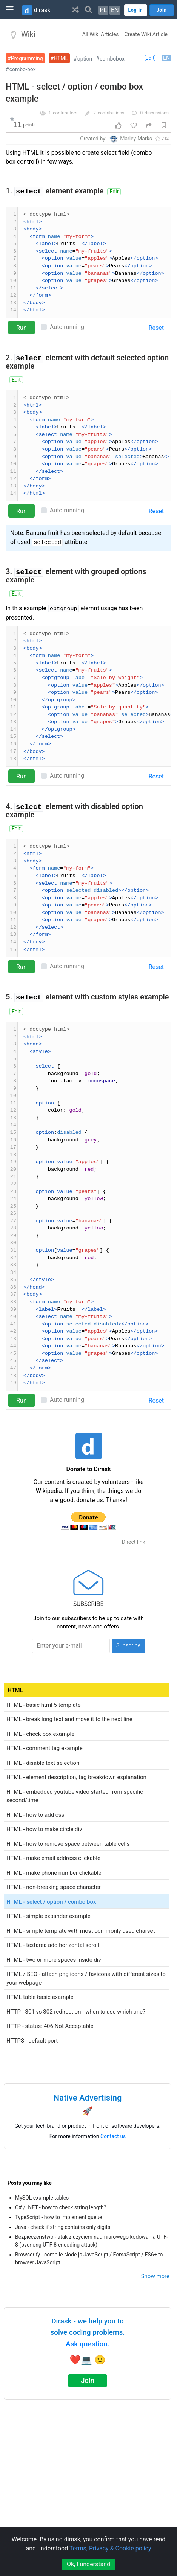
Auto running (67, 326)
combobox (112, 59)
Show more (155, 2276)
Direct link (133, 1542)
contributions (111, 113)
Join (87, 2380)
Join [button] (162, 10)
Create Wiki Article (146, 34)
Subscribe (128, 1645)
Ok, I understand (88, 2564)
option (84, 59)
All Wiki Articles (100, 34)
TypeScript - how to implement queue (58, 2217)
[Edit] (150, 58)
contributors (65, 113)
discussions (157, 113)
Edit (114, 192)
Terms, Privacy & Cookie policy (110, 2548)
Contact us (113, 2136)
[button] (75, 9)
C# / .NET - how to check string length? (60, 2207)
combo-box (22, 69)
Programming (27, 58)
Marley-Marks (136, 139)
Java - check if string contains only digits (62, 2227)
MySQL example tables (42, 2198)
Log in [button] (135, 10)
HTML (61, 58)
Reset (156, 327)
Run (21, 327)
